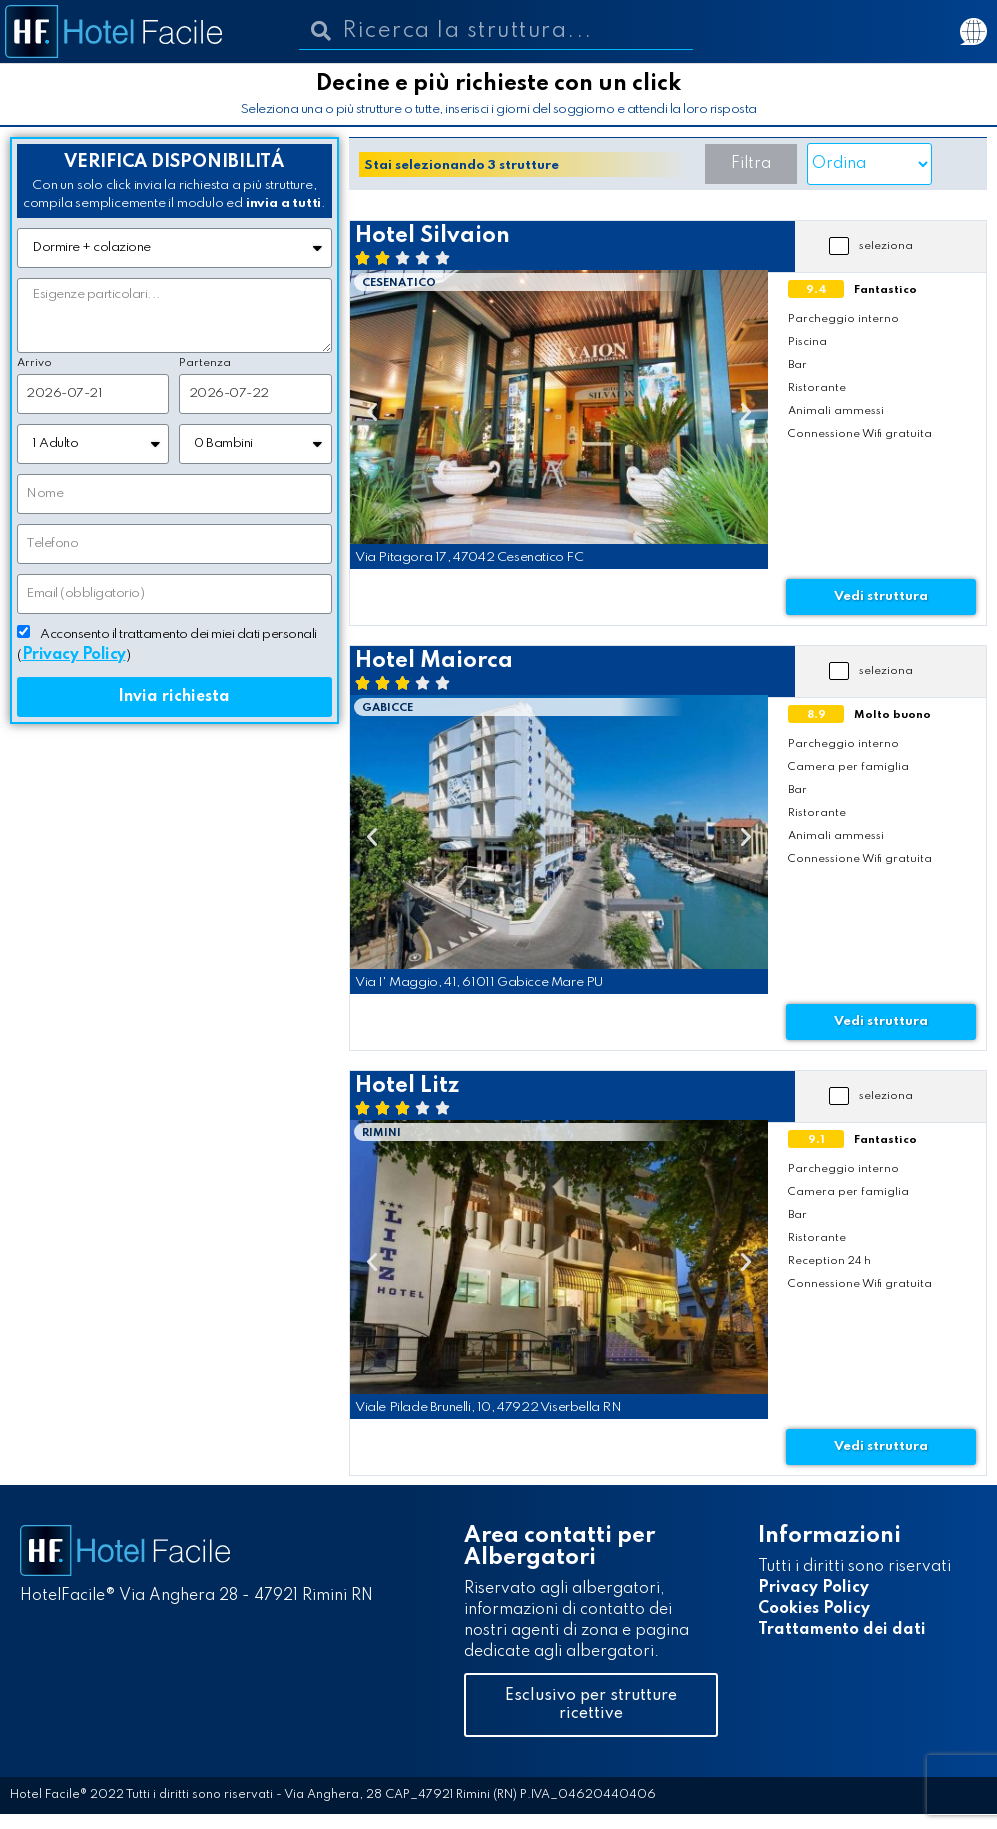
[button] (751, 164)
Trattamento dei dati (842, 1630)
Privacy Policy (813, 1588)
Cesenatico (399, 283)
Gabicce (387, 708)
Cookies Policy (814, 1609)
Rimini (381, 1133)
